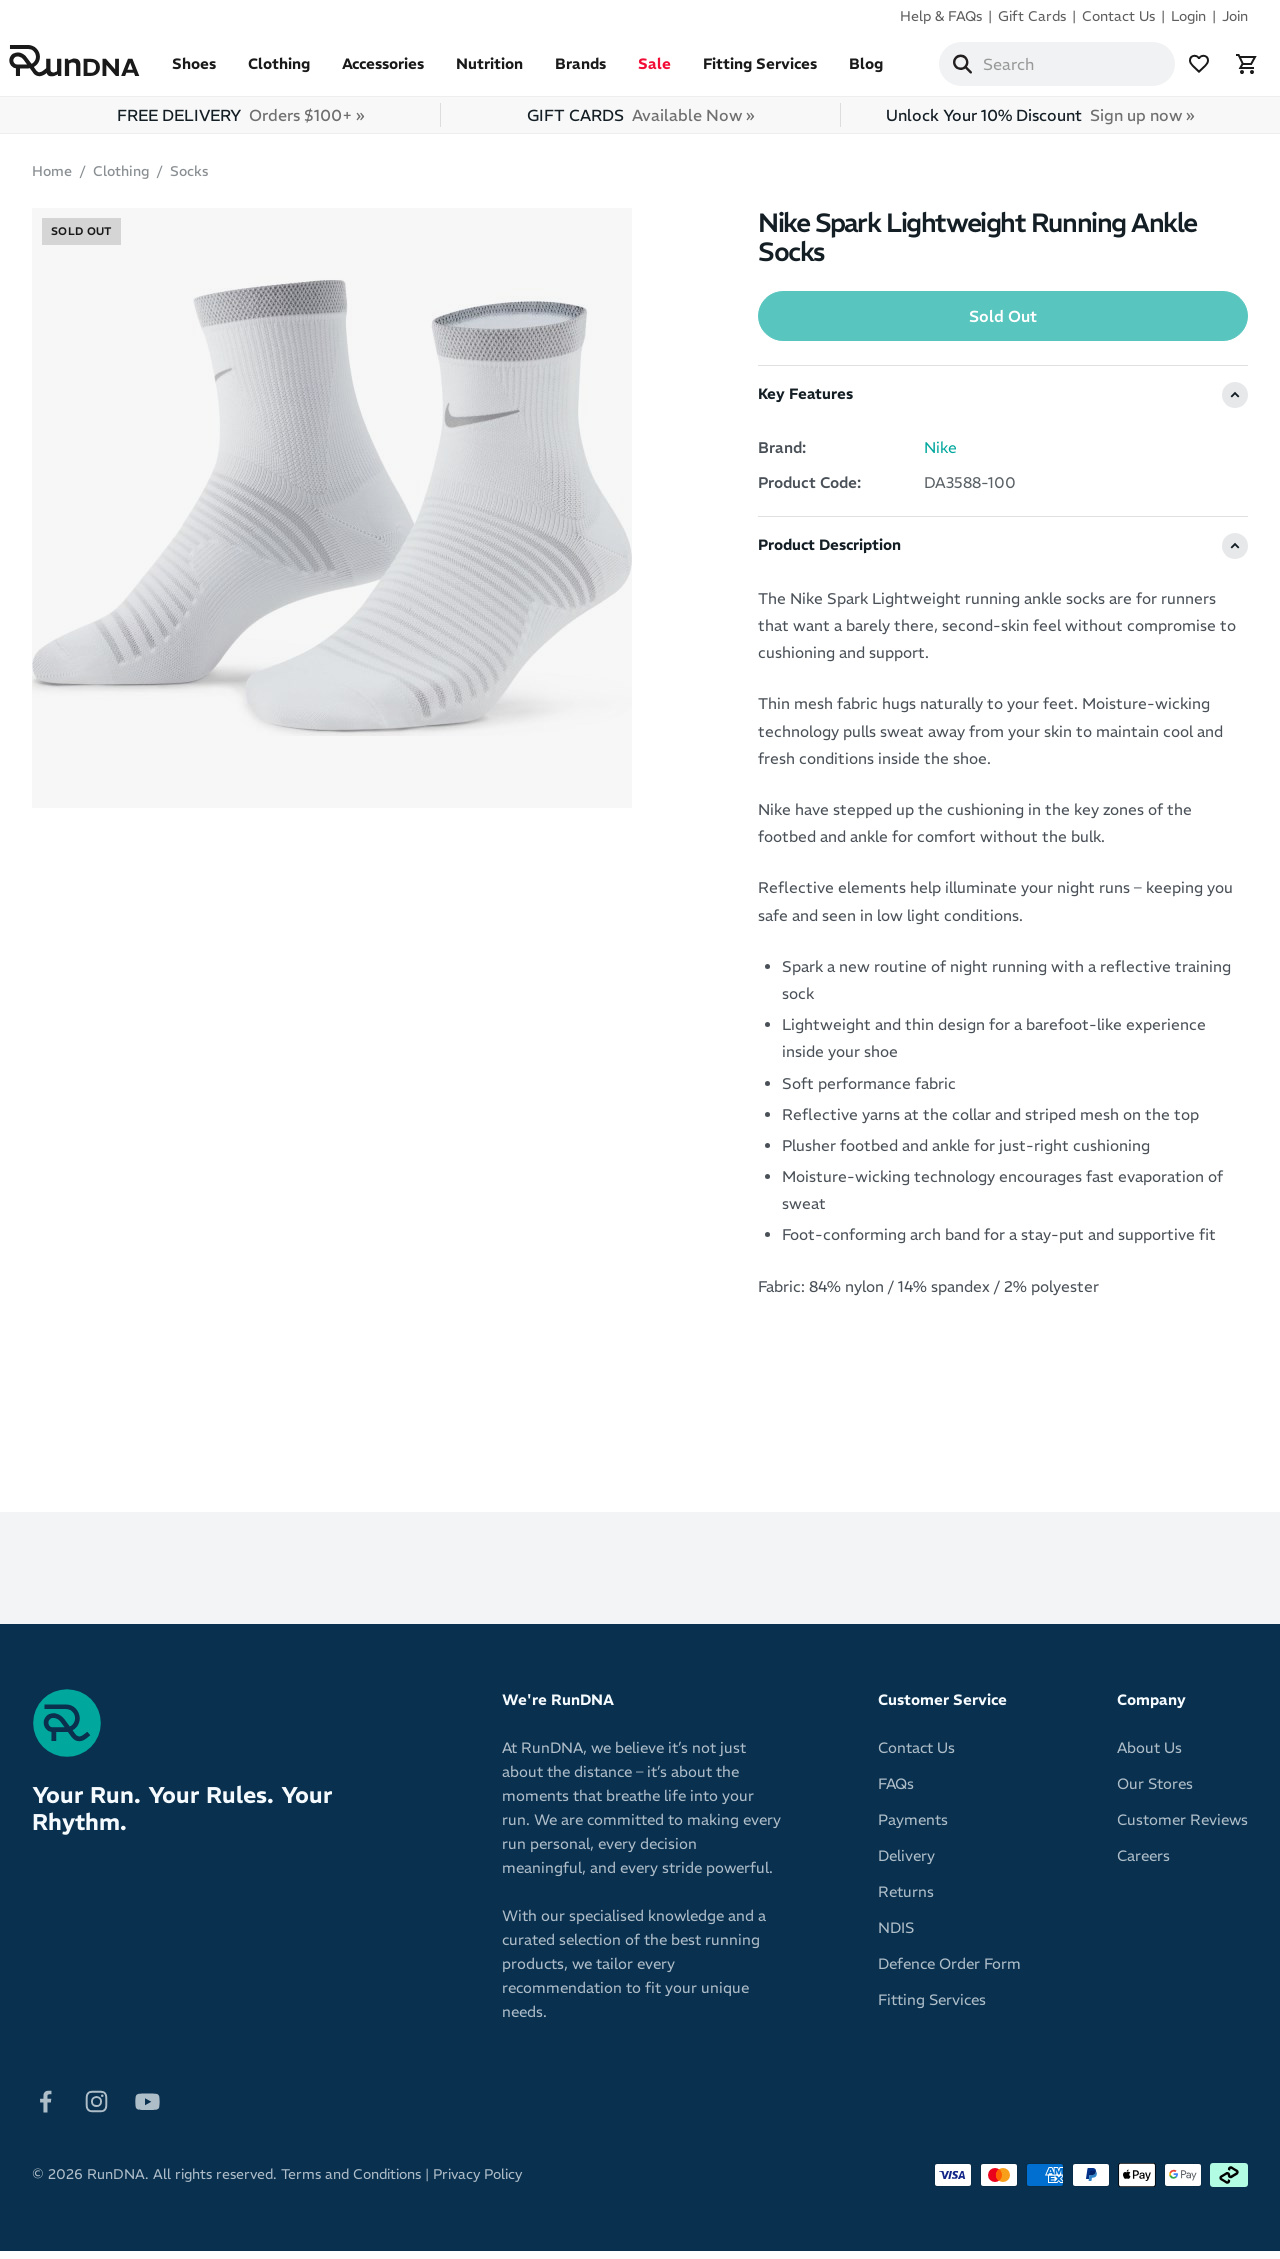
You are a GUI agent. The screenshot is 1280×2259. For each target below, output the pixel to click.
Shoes (217, 71)
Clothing (302, 71)
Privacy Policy (477, 2182)
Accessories (406, 71)
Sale (677, 71)
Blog (889, 71)
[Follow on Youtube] (147, 2107)
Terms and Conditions (351, 2182)
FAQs (896, 1791)
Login (1188, 16)
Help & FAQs (941, 16)
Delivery (906, 1863)
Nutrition (512, 71)
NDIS (896, 1935)
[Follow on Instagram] (96, 2107)
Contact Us (1118, 16)
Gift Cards (1032, 16)
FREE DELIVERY (240, 123)
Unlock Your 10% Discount (1040, 123)
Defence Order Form (949, 1971)
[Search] (986, 68)
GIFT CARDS (640, 123)
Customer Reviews (1182, 1827)
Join (1235, 16)
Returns (906, 1899)
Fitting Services (783, 71)
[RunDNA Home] (97, 65)
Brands (603, 71)
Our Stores (1155, 1791)
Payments (913, 1827)
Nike (940, 455)
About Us (1149, 1755)
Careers (1143, 1863)
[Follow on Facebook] (45, 2107)
